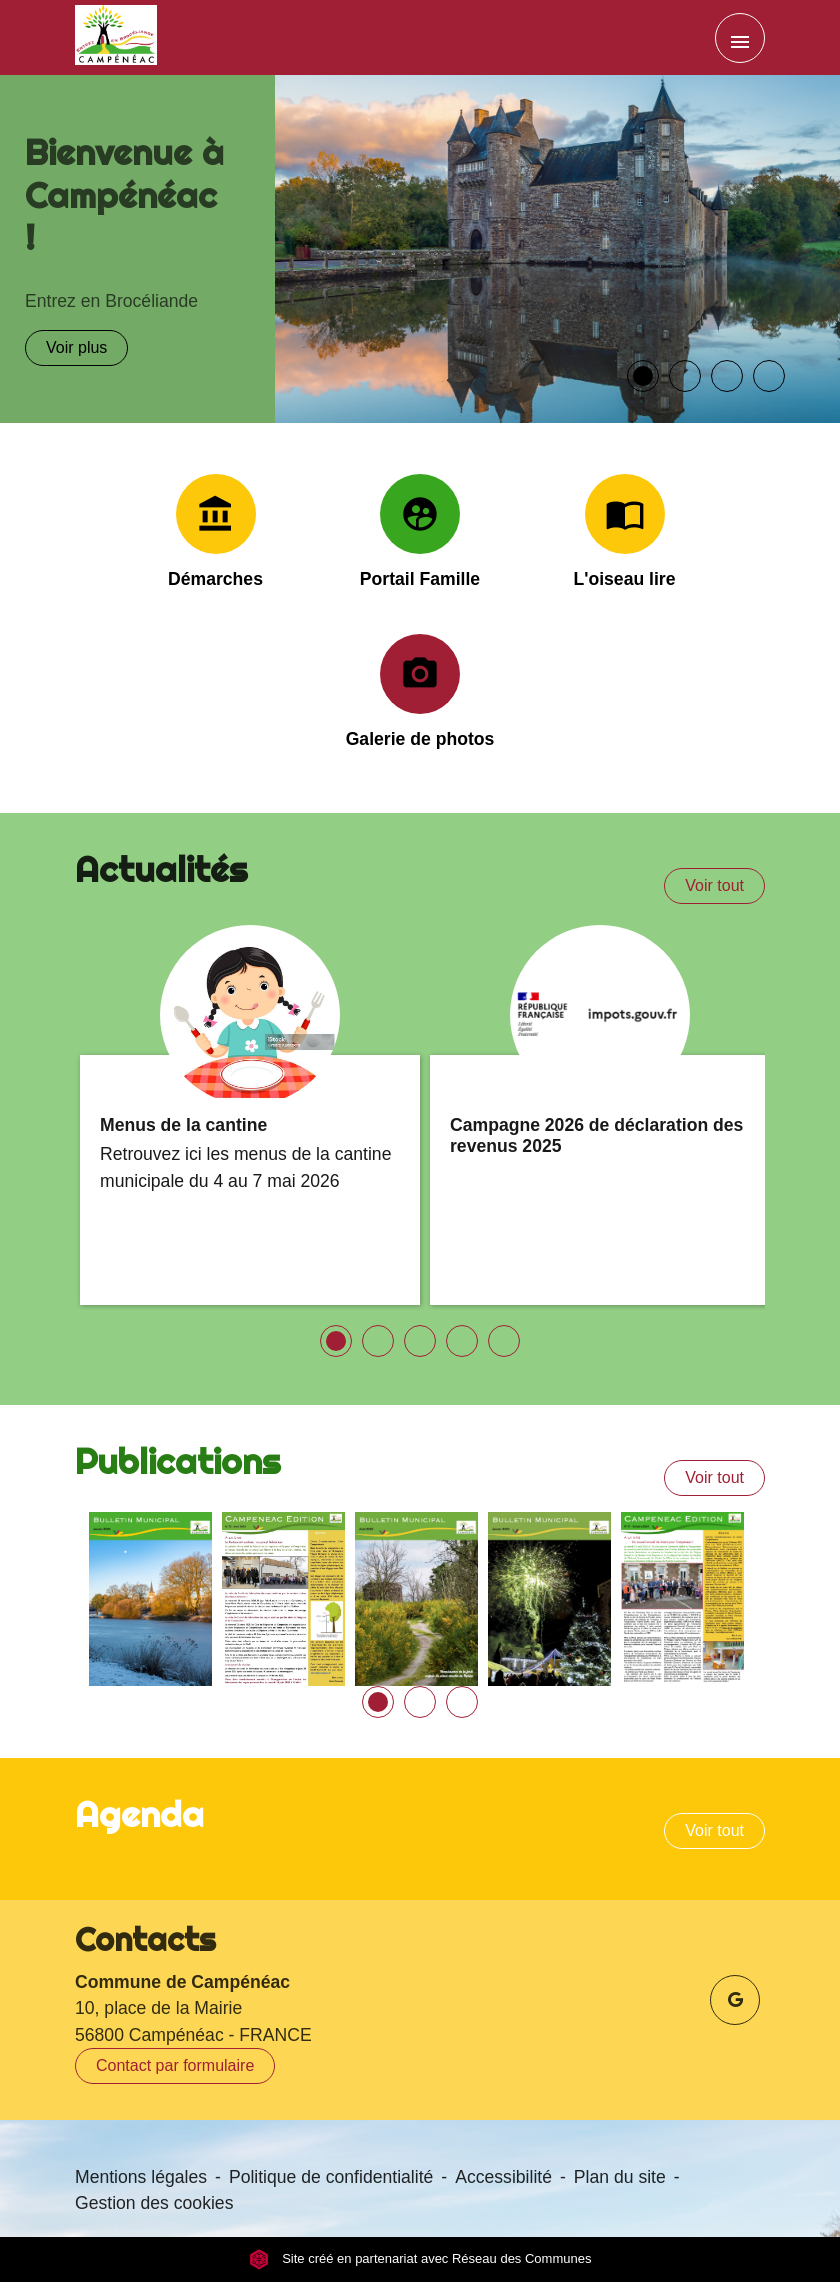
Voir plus (76, 347)
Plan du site (620, 2177)
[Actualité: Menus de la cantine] (250, 1115)
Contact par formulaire (175, 2065)
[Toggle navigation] (740, 38)
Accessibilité (503, 2177)
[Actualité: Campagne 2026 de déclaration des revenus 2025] (600, 1115)
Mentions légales (141, 2177)
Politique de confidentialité (331, 2177)
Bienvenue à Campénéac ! (124, 194)
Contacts (145, 1939)
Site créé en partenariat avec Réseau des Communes (420, 2259)
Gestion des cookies (154, 2203)
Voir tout (714, 885)
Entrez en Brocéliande (111, 301)
